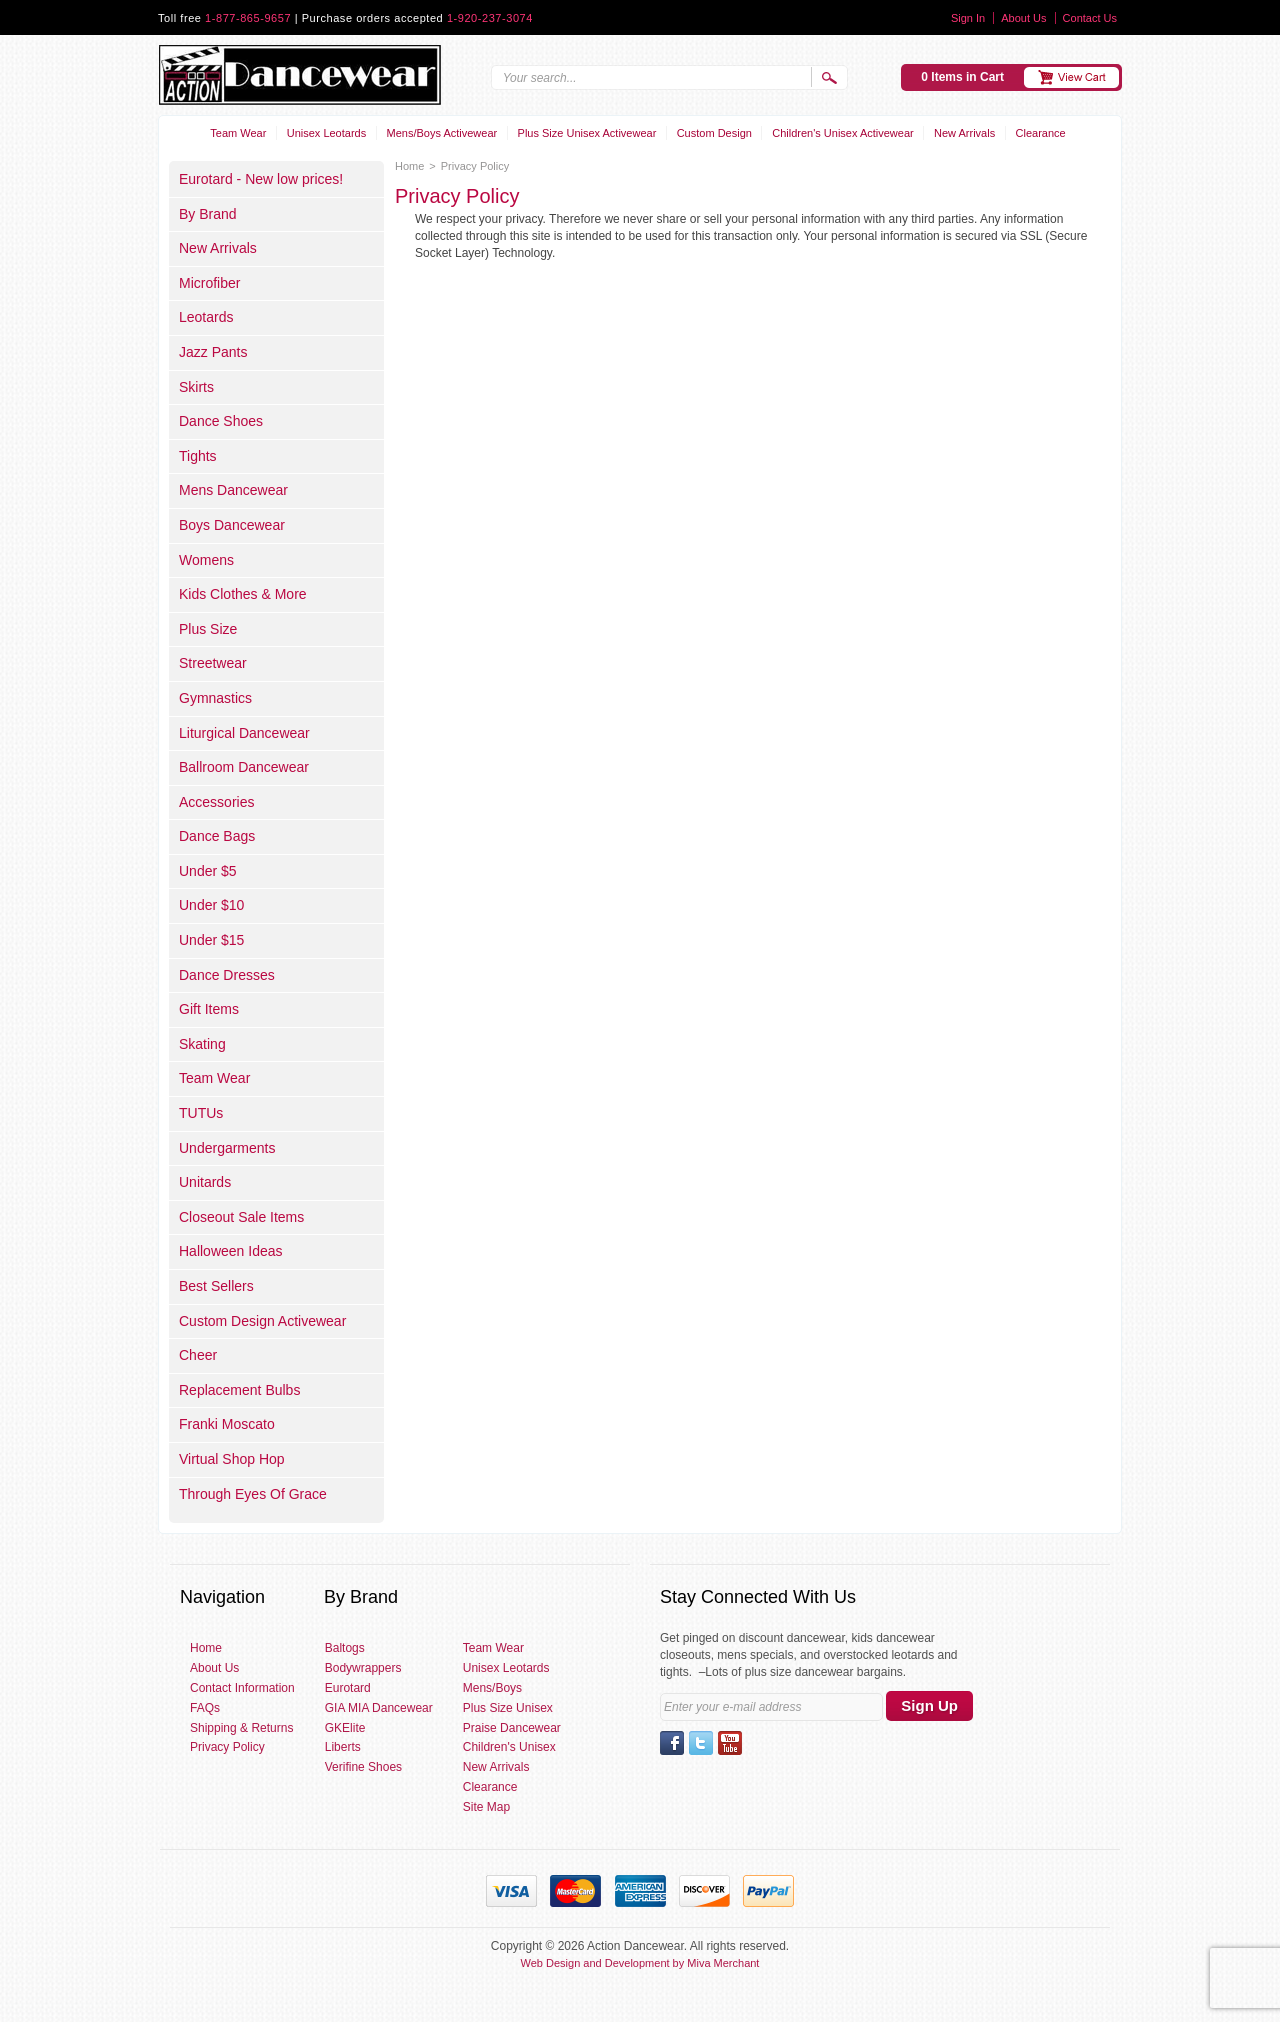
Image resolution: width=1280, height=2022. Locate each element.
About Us (1023, 18)
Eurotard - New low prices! (261, 179)
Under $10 (211, 905)
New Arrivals (964, 133)
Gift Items (209, 1009)
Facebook (672, 1743)
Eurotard (348, 1688)
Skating (202, 1044)
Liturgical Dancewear (244, 733)
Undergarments (227, 1148)
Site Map (486, 1807)
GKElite (345, 1728)
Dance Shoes (221, 421)
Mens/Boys (492, 1688)
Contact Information (242, 1688)
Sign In (968, 18)
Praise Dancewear (512, 1728)
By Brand (208, 214)
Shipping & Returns (241, 1728)
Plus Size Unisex (508, 1708)
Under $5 (208, 871)
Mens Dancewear (233, 490)
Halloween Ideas (231, 1251)
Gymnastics (215, 698)
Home (409, 166)
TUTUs (201, 1113)
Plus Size (208, 629)
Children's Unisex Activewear (843, 133)
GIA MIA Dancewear (379, 1708)
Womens (206, 560)
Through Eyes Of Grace (253, 1494)
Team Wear (238, 133)
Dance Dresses (227, 975)
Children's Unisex (509, 1747)
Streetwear (213, 663)
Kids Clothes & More (243, 594)
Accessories (216, 802)
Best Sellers (216, 1286)
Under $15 (211, 940)
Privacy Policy (227, 1747)
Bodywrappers (363, 1668)
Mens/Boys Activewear (442, 133)
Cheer (198, 1355)
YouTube (730, 1743)
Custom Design (714, 133)
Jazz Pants (213, 352)
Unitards (205, 1182)
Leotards (206, 317)
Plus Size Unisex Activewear (587, 133)
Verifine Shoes (363, 1767)
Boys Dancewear (232, 525)
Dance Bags (217, 836)
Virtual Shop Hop (232, 1459)
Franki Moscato (227, 1424)
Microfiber (209, 283)
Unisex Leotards (327, 133)
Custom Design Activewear (262, 1321)
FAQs (205, 1708)
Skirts (196, 387)
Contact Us (1090, 18)
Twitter (701, 1743)
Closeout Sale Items (241, 1217)
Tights (198, 456)
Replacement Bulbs (239, 1390)
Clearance (1041, 133)
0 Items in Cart (962, 77)
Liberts (343, 1747)
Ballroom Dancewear (244, 767)
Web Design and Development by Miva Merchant (640, 1963)
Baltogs (345, 1648)
